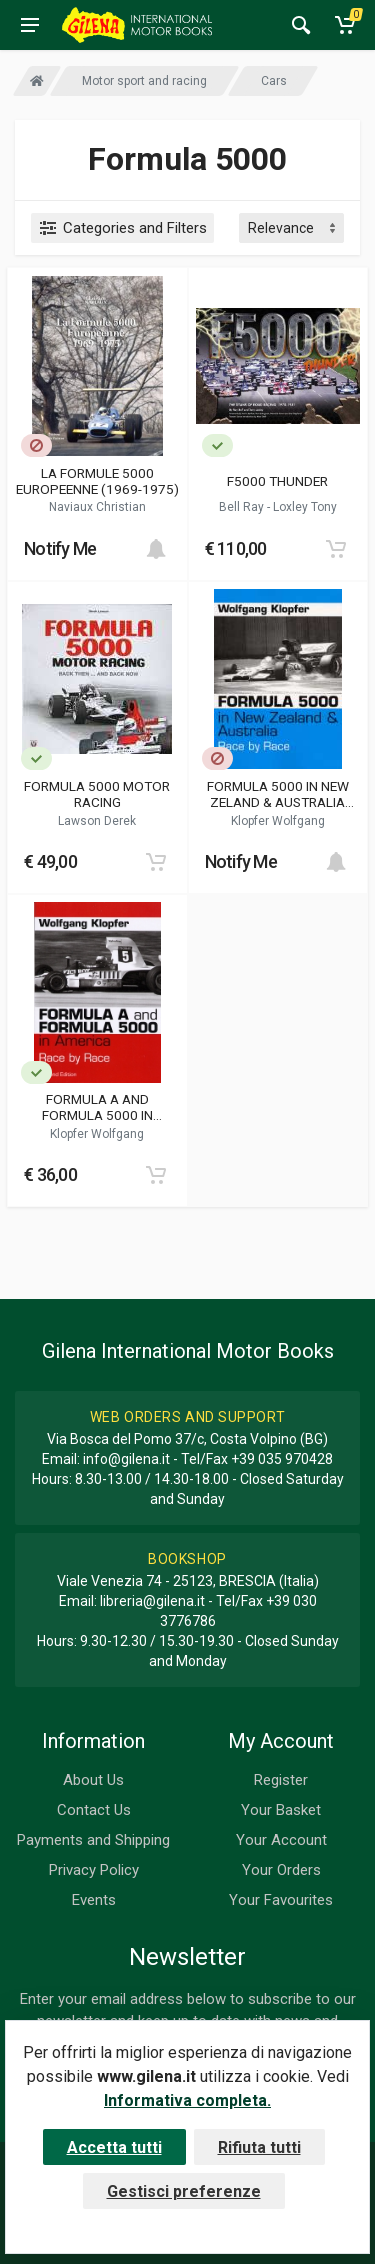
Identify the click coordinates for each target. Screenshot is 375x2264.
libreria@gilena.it (152, 1601)
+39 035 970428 (282, 1459)
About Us (93, 1780)
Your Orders (281, 1870)
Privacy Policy (94, 1870)
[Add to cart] (156, 549)
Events (94, 1900)
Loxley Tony (305, 507)
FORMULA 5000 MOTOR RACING (97, 794)
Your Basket (281, 1810)
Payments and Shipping (93, 1840)
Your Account (281, 1840)
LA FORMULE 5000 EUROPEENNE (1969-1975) (97, 481)
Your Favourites (281, 1900)
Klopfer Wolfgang (278, 821)
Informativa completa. (187, 2100)
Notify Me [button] (60, 548)
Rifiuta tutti (259, 2147)
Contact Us (94, 1810)
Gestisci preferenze (184, 2191)
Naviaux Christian (97, 507)
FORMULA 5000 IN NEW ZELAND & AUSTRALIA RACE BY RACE (278, 794)
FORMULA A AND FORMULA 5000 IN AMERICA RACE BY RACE (97, 1107)
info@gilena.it (126, 1459)
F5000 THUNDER (277, 481)
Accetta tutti (114, 2147)
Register (281, 1780)
